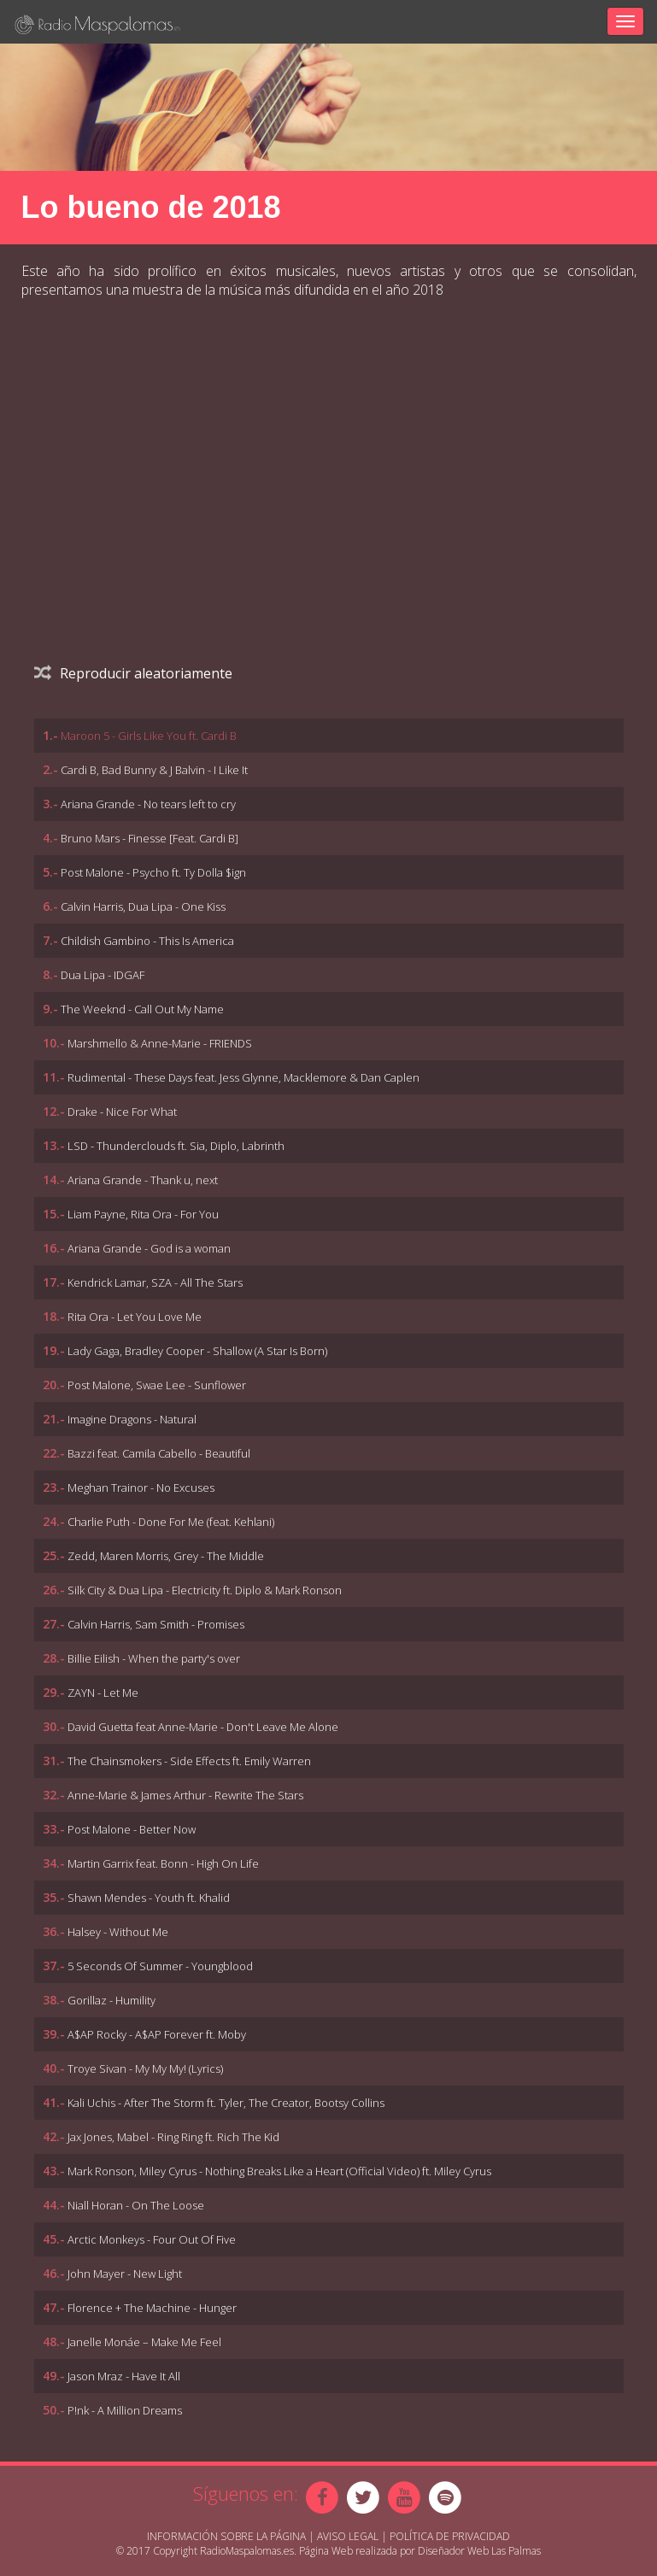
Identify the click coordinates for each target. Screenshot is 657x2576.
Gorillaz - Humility (111, 2000)
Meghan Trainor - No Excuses (140, 1487)
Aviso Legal (347, 2536)
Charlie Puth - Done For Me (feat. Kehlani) (170, 1521)
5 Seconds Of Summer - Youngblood (160, 1966)
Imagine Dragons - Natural (132, 1419)
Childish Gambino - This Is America (147, 940)
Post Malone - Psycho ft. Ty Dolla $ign (153, 872)
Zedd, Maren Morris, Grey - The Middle (165, 1556)
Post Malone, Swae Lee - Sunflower (156, 1385)
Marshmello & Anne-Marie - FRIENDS (159, 1043)
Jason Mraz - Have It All (123, 2376)
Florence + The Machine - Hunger (152, 2307)
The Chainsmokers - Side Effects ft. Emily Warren (189, 1761)
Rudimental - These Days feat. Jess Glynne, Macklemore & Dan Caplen (243, 1077)
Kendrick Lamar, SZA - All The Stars (155, 1282)
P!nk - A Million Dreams (124, 2410)
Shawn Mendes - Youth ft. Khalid (148, 1897)
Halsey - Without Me (117, 1931)
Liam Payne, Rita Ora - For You (143, 1214)
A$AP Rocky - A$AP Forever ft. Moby (156, 2034)
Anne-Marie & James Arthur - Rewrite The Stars (185, 1795)
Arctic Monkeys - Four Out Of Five (151, 2239)
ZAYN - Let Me (102, 1692)
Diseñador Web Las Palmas (479, 2551)
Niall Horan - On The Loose (135, 2205)
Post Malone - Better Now (131, 1829)
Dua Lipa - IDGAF (102, 975)
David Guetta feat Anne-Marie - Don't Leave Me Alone (202, 1726)
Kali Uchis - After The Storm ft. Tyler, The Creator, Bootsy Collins (225, 2102)
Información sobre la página (226, 2536)
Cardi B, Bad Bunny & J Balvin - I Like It (154, 769)
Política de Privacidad (450, 2536)
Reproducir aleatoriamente (133, 673)
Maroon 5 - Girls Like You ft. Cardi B (149, 735)
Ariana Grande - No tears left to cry (148, 804)
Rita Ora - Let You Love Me (134, 1316)
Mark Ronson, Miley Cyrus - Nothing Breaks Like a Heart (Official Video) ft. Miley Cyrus (279, 2171)
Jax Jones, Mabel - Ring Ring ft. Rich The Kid (173, 2137)
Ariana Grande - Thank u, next (142, 1180)
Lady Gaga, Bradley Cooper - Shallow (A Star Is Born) (197, 1350)
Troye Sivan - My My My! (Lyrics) (145, 2068)
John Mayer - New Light (124, 2273)
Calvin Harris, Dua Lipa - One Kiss (143, 906)
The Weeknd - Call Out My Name (142, 1009)
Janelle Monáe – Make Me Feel (144, 2342)
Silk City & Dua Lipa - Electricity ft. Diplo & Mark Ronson (204, 1590)
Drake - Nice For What (122, 1111)
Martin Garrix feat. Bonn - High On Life (163, 1863)
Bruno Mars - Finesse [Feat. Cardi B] (149, 838)
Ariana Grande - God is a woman (149, 1248)
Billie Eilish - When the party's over (153, 1658)
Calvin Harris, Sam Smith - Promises (155, 1624)
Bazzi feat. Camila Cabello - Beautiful (158, 1453)
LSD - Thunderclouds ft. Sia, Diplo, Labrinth (176, 1145)
